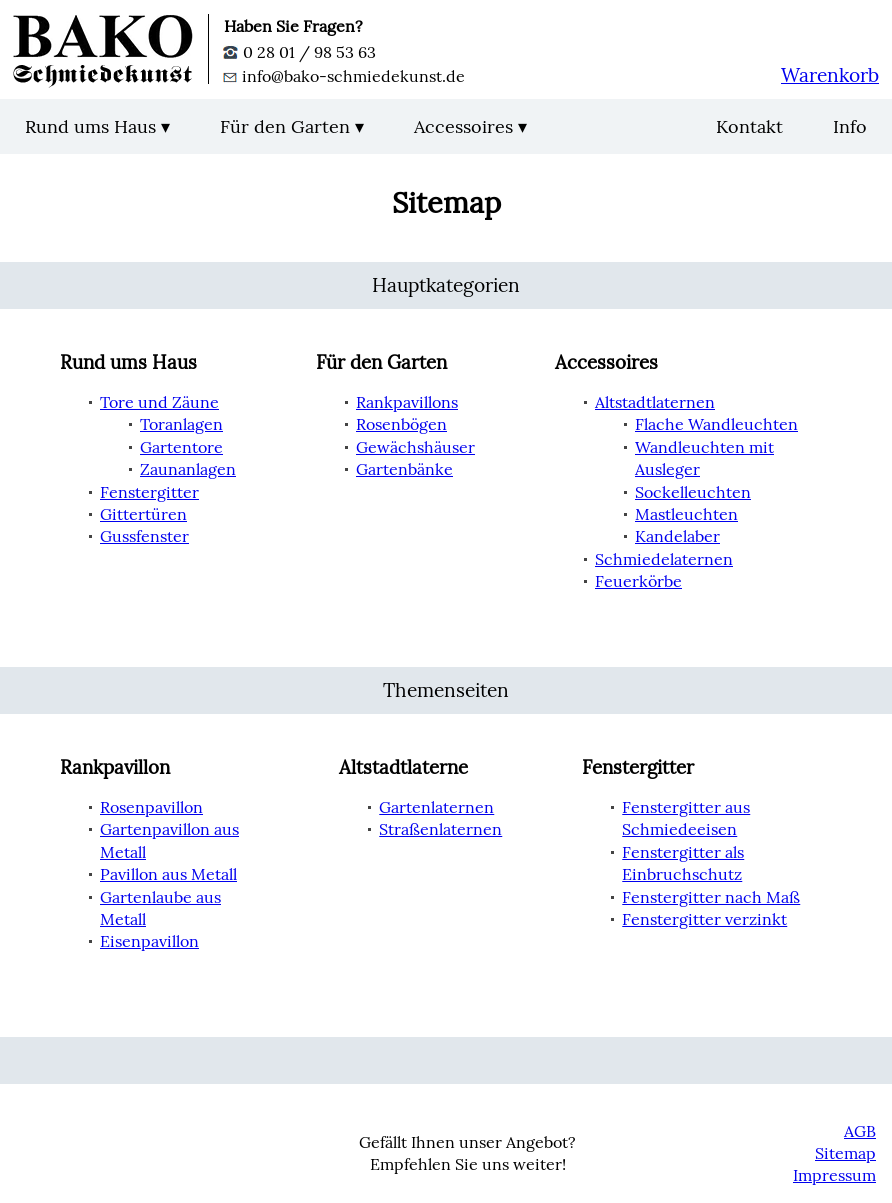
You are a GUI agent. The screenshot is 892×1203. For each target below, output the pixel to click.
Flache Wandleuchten (716, 424)
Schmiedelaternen (664, 559)
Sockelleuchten (693, 492)
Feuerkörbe (638, 581)
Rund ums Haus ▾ (97, 126)
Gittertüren (143, 514)
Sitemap (845, 1153)
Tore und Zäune (159, 402)
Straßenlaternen (440, 829)
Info (850, 126)
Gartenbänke (404, 469)
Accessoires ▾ (470, 126)
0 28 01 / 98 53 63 (300, 52)
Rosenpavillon (151, 807)
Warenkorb (830, 75)
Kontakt (749, 126)
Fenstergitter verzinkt (704, 919)
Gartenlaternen (436, 807)
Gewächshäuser (415, 447)
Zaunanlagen (188, 469)
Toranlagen (181, 424)
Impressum (834, 1175)
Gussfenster (144, 536)
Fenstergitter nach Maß (711, 897)
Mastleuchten (686, 514)
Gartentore (181, 447)
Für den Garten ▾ (292, 126)
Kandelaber (677, 536)
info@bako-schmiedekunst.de (344, 76)
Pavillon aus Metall (168, 874)
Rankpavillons (407, 402)
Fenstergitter (149, 492)
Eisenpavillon (149, 941)
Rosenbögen (401, 424)
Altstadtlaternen (655, 402)
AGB (860, 1131)
